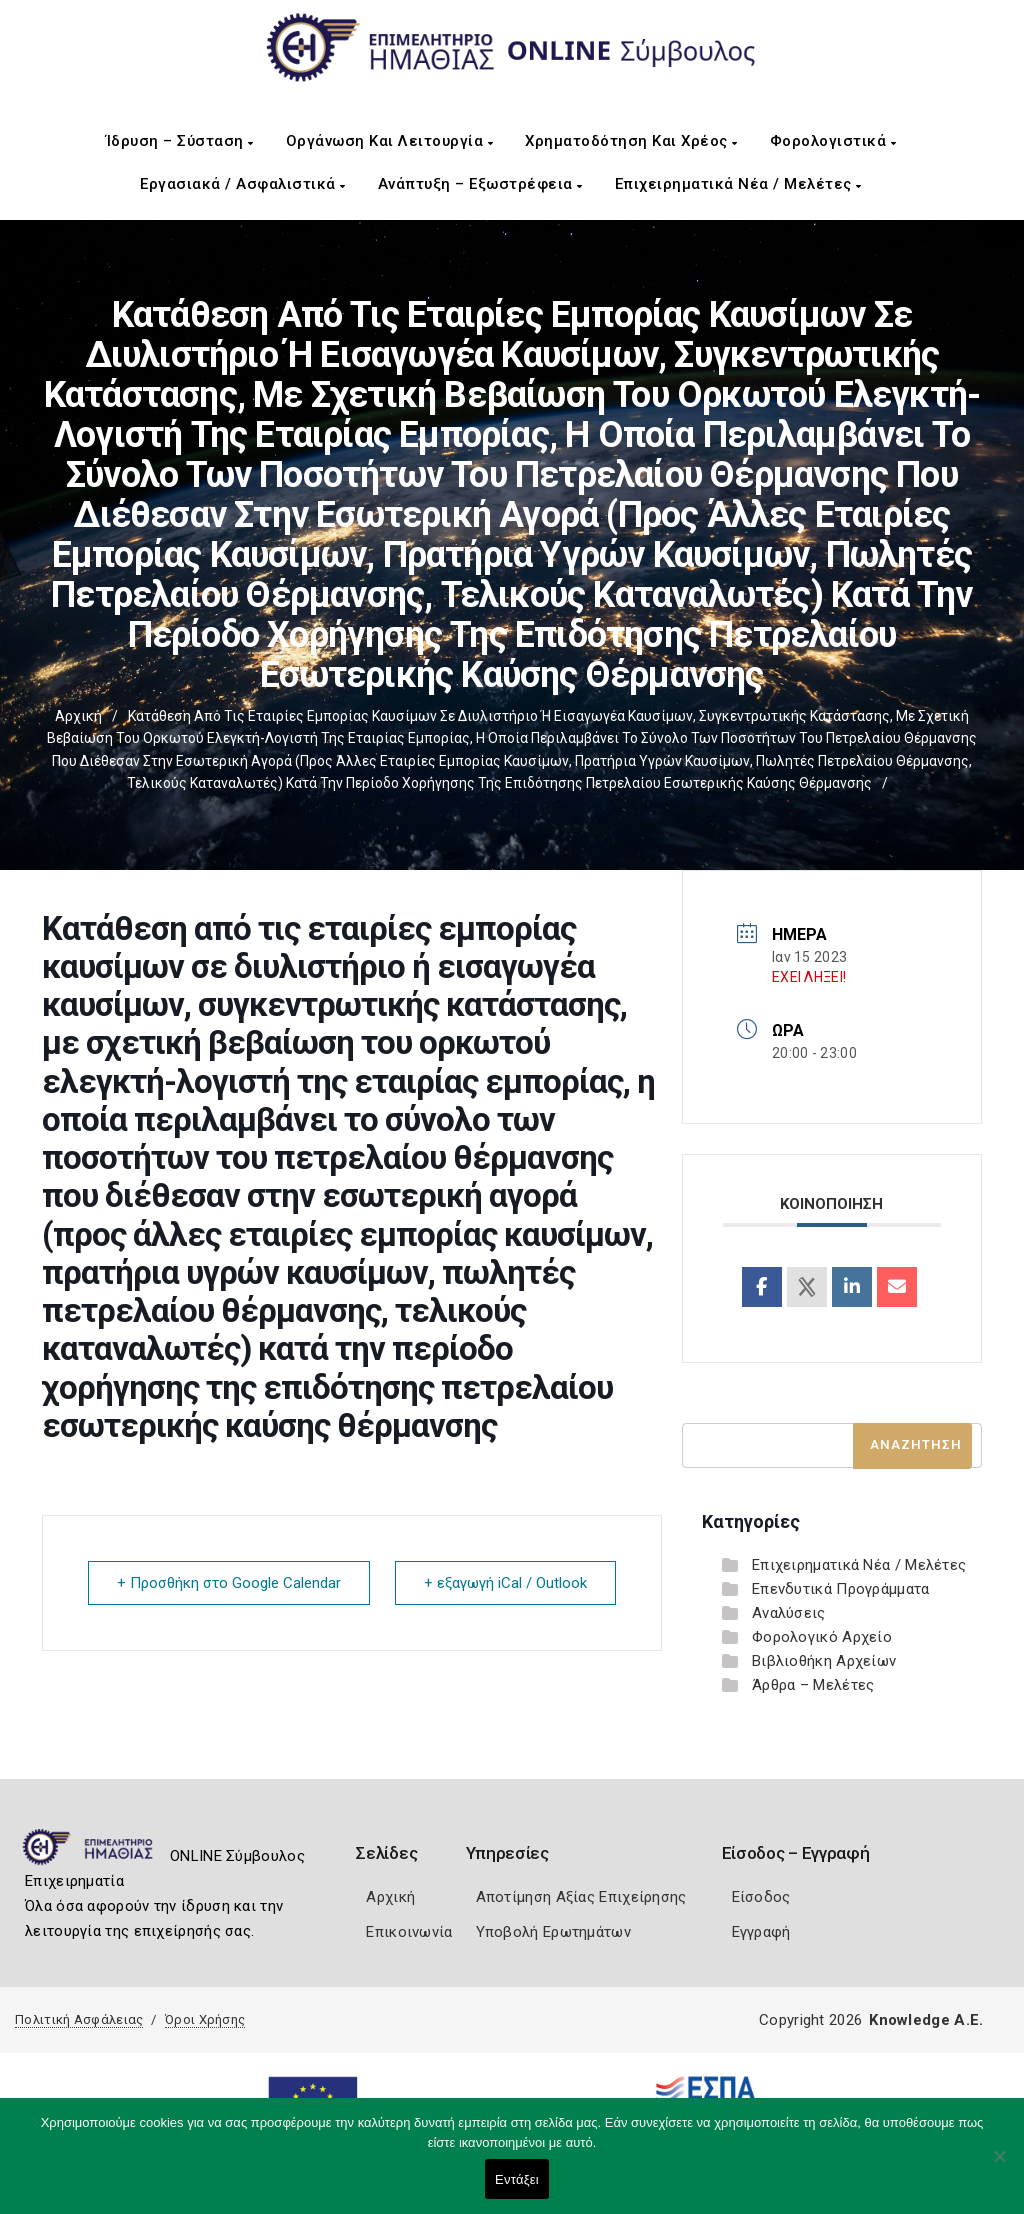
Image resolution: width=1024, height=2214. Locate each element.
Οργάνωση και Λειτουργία (390, 141)
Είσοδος (761, 1897)
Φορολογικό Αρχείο (822, 1637)
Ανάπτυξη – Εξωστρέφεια (480, 184)
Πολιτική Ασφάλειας (79, 2019)
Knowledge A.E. (926, 2020)
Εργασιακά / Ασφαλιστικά (243, 184)
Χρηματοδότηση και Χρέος (631, 141)
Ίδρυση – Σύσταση (180, 141)
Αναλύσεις (789, 1613)
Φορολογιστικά (833, 141)
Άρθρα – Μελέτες (813, 1685)
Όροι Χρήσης (205, 2019)
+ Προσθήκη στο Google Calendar (229, 1583)
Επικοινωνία (409, 1932)
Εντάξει (517, 2179)
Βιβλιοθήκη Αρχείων (824, 1661)
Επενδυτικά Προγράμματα (841, 1589)
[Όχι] (999, 2166)
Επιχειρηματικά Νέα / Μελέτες (738, 184)
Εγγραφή (761, 1932)
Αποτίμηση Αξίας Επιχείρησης (581, 1897)
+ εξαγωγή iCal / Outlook (505, 1583)
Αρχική (78, 716)
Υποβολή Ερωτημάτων (553, 1932)
